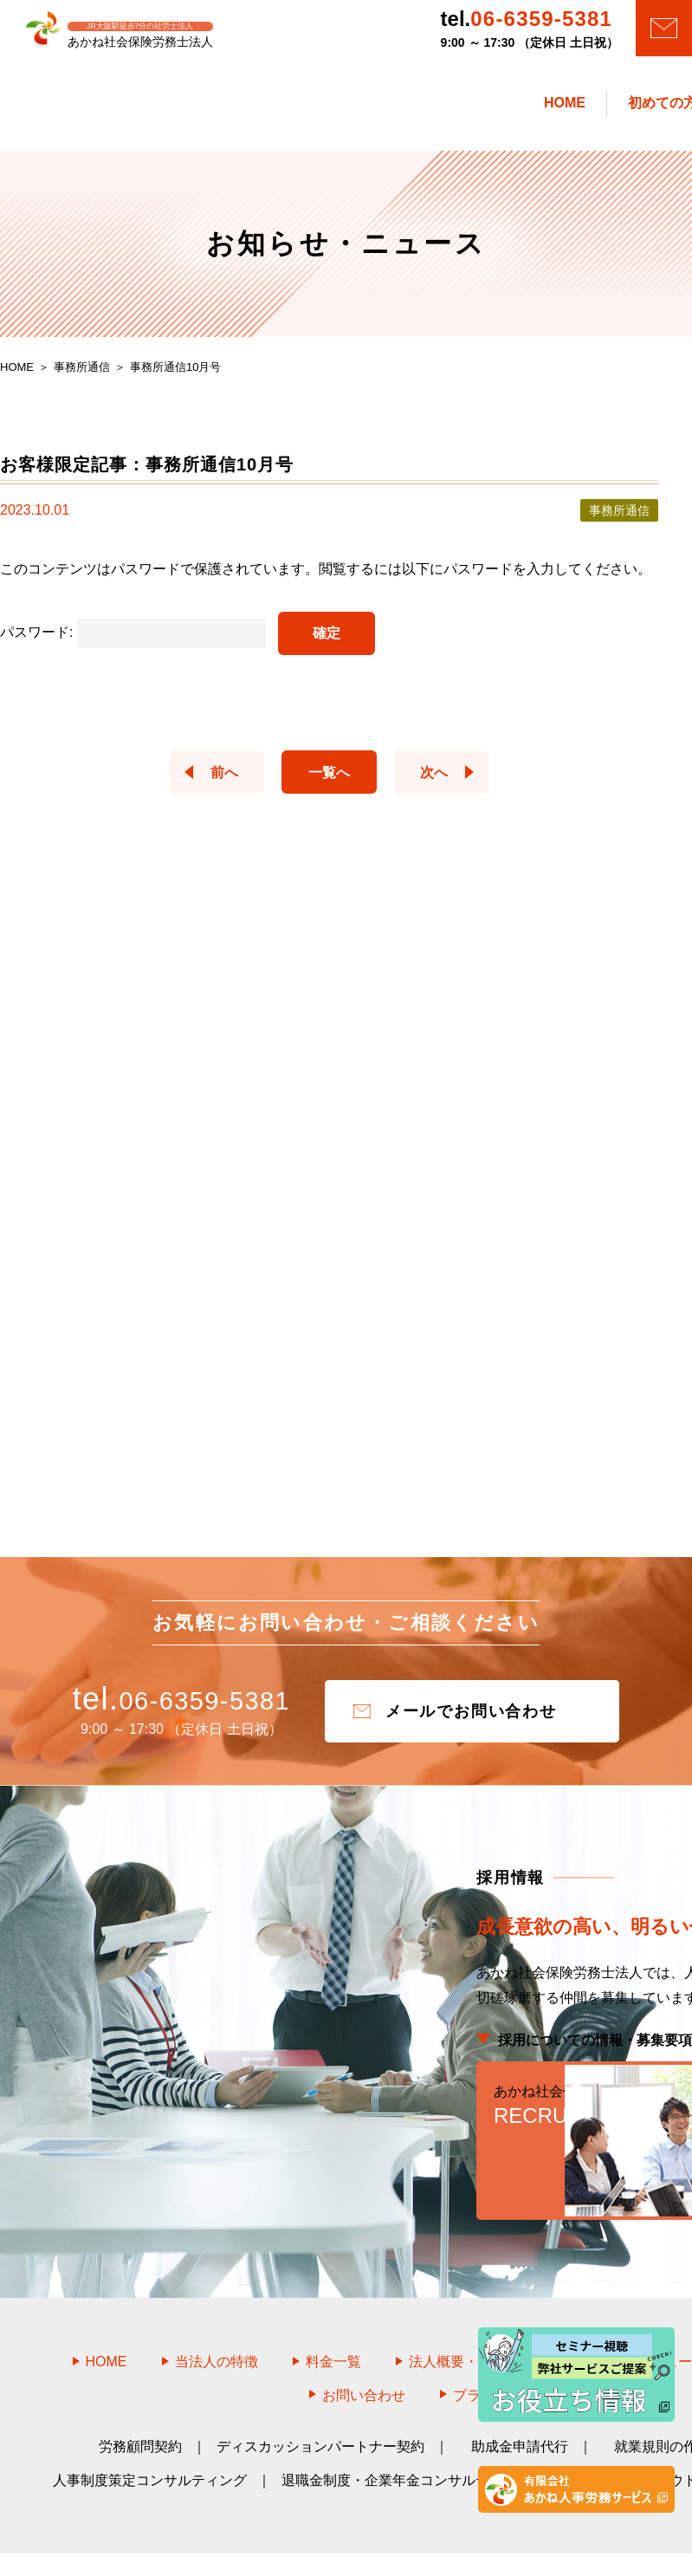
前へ (208, 781)
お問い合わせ (363, 2343)
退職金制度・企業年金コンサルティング (406, 2428)
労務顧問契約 (140, 2394)
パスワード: (133, 641)
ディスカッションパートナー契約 (320, 2394)
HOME (106, 2310)
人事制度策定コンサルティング (150, 2428)
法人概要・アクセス (471, 2310)
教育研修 (593, 2428)
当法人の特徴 (216, 2310)
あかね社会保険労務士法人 (365, 2539)
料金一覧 (333, 2310)
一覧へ (329, 781)
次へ (450, 781)
